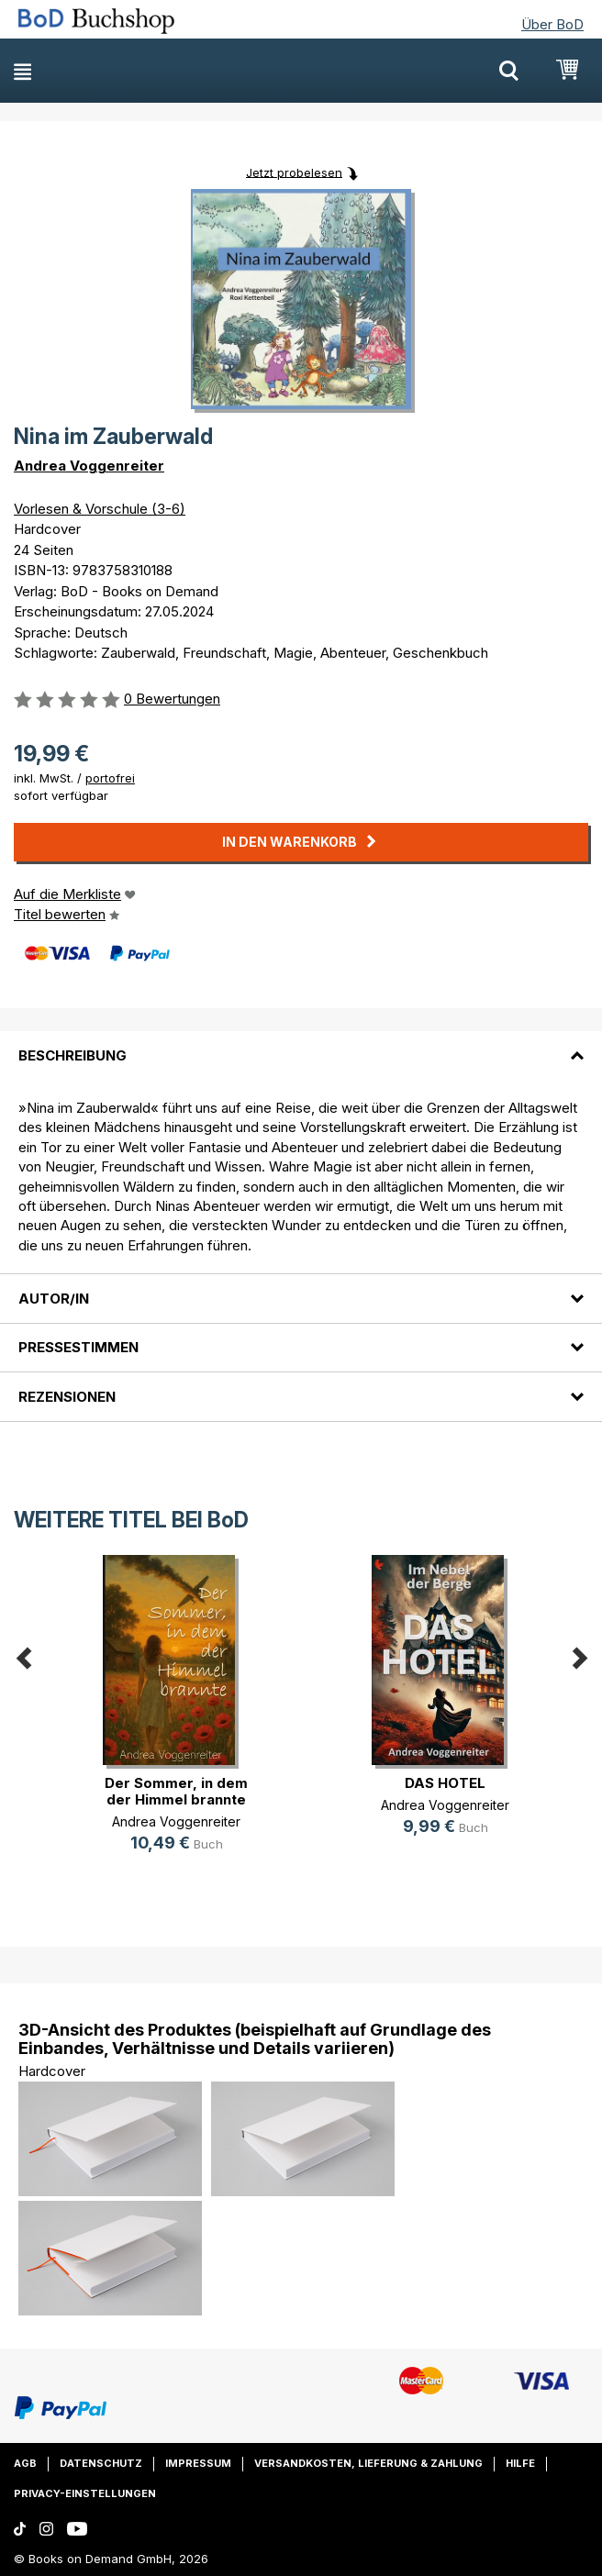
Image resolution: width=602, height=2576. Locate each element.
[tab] (301, 1044)
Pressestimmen (78, 1347)
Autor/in (53, 1298)
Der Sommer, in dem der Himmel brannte (176, 1791)
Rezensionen (67, 1396)
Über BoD (552, 24)
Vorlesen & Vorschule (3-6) (99, 508)
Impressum (198, 2463)
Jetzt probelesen (294, 171)
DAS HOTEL (445, 1783)
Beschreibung (72, 1055)
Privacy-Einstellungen (85, 2493)
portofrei (110, 778)
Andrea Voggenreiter (89, 465)
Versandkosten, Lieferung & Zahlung (368, 2463)
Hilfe (520, 2463)
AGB (25, 2463)
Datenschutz (101, 2463)
